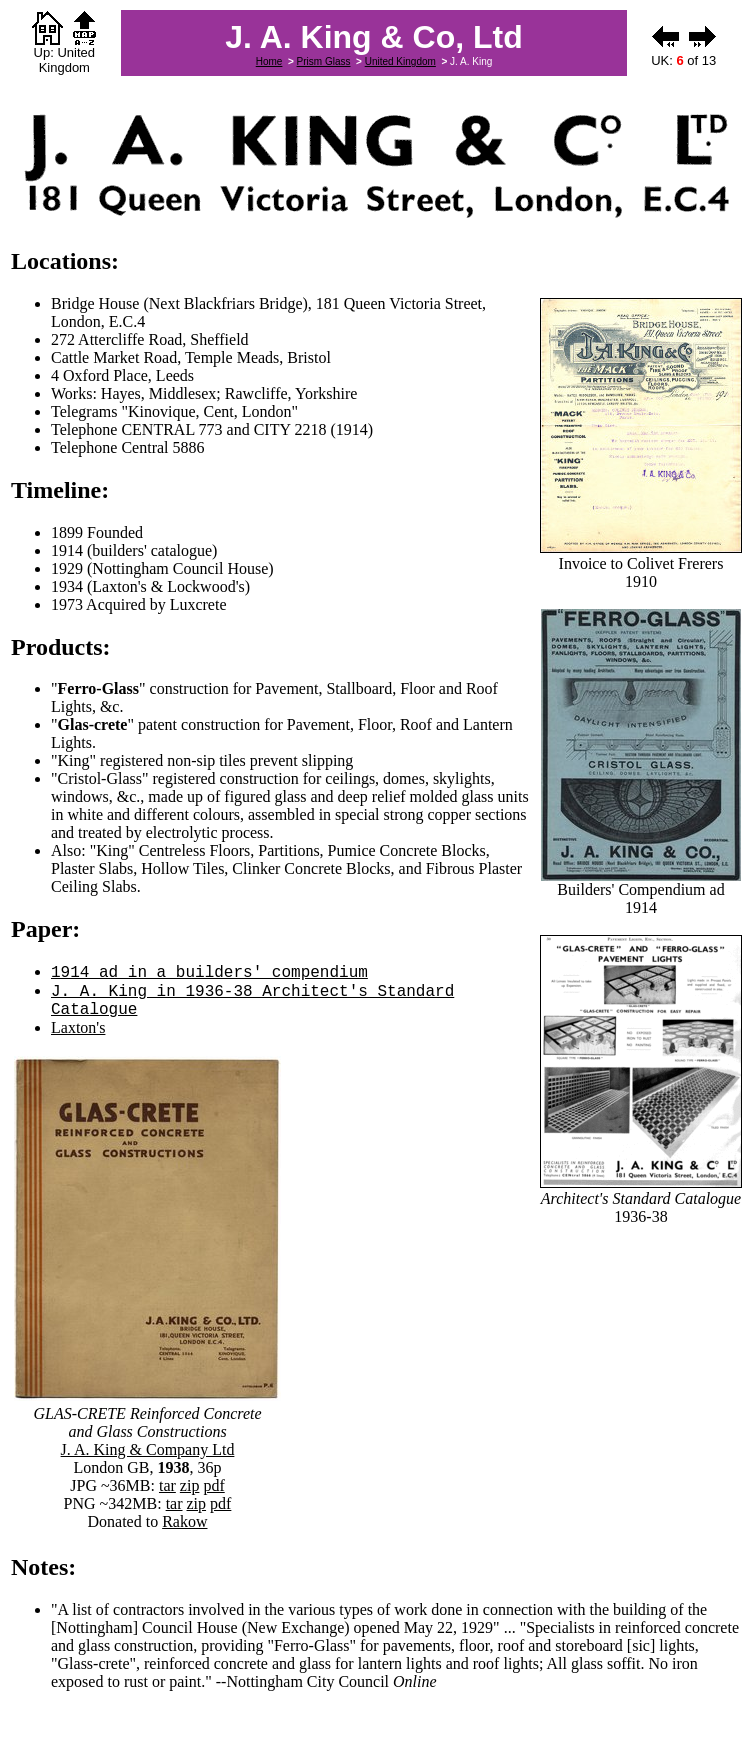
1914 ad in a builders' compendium (209, 973)
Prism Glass (324, 61)
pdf (213, 1485)
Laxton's (78, 1027)
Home (269, 61)
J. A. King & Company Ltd (148, 1449)
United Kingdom (400, 61)
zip (190, 1485)
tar (167, 1485)
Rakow (184, 1521)
